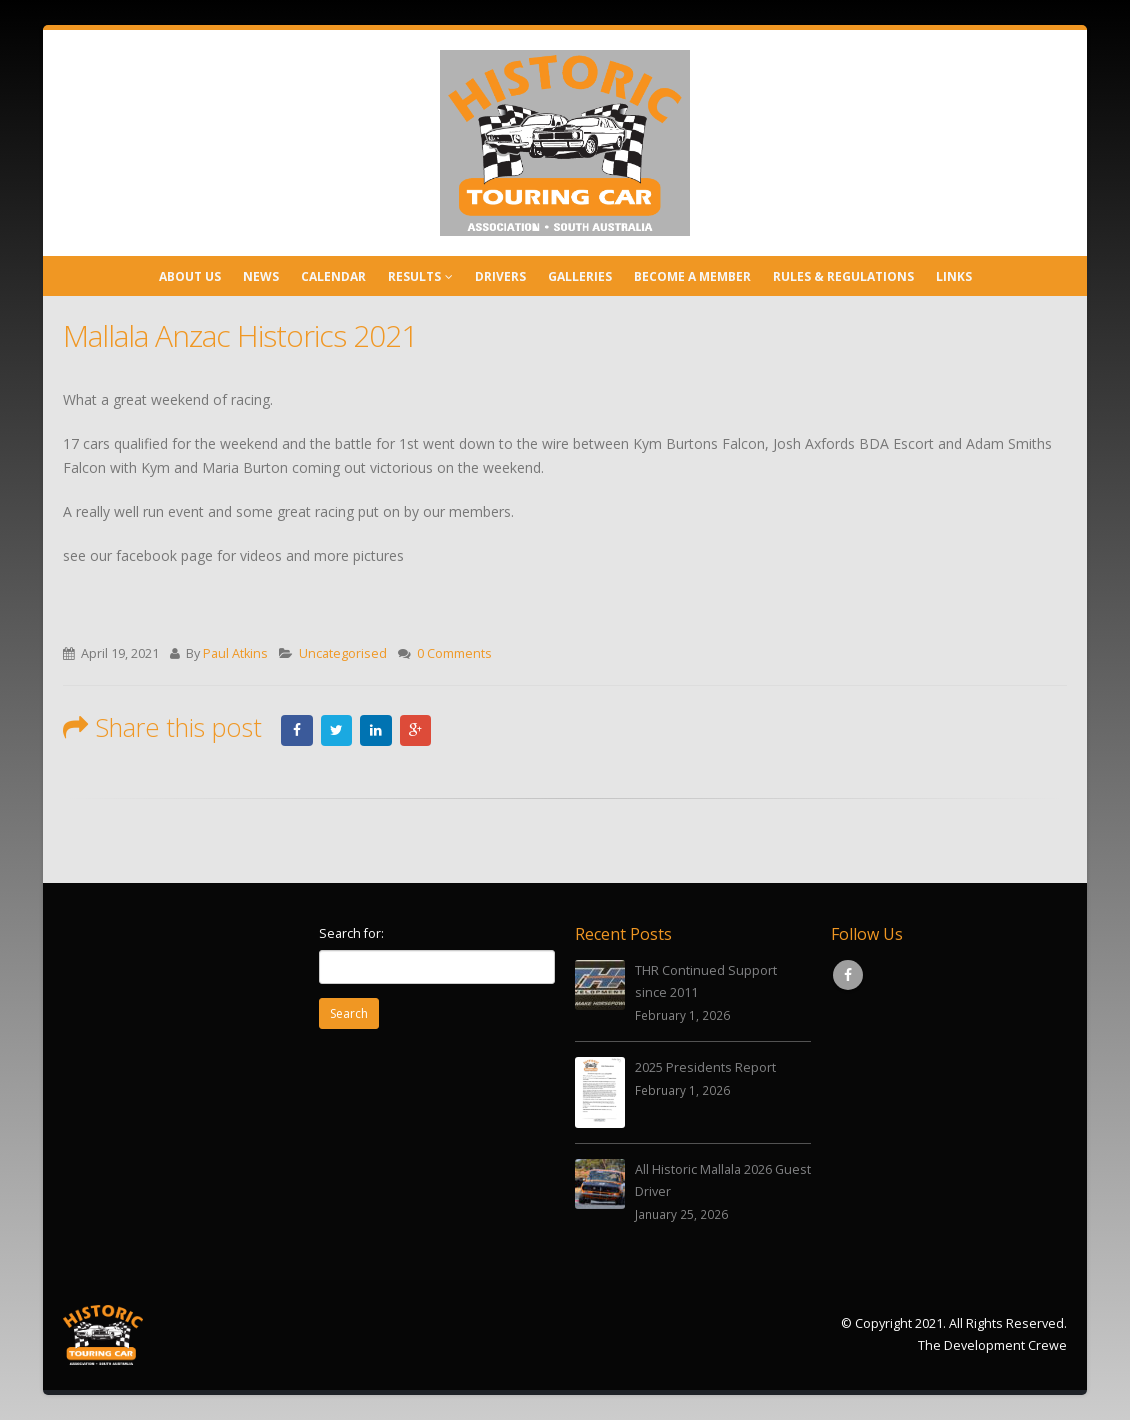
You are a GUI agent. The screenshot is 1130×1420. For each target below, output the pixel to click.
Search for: (351, 933)
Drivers (500, 276)
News (261, 276)
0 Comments (454, 653)
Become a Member (692, 276)
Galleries (580, 276)
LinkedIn (377, 730)
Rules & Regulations (843, 276)
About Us (190, 276)
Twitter (337, 730)
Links (954, 276)
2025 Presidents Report (705, 1067)
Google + (417, 730)
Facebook (297, 730)
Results (414, 276)
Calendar (333, 276)
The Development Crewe (992, 1345)
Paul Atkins (235, 653)
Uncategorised (343, 653)
